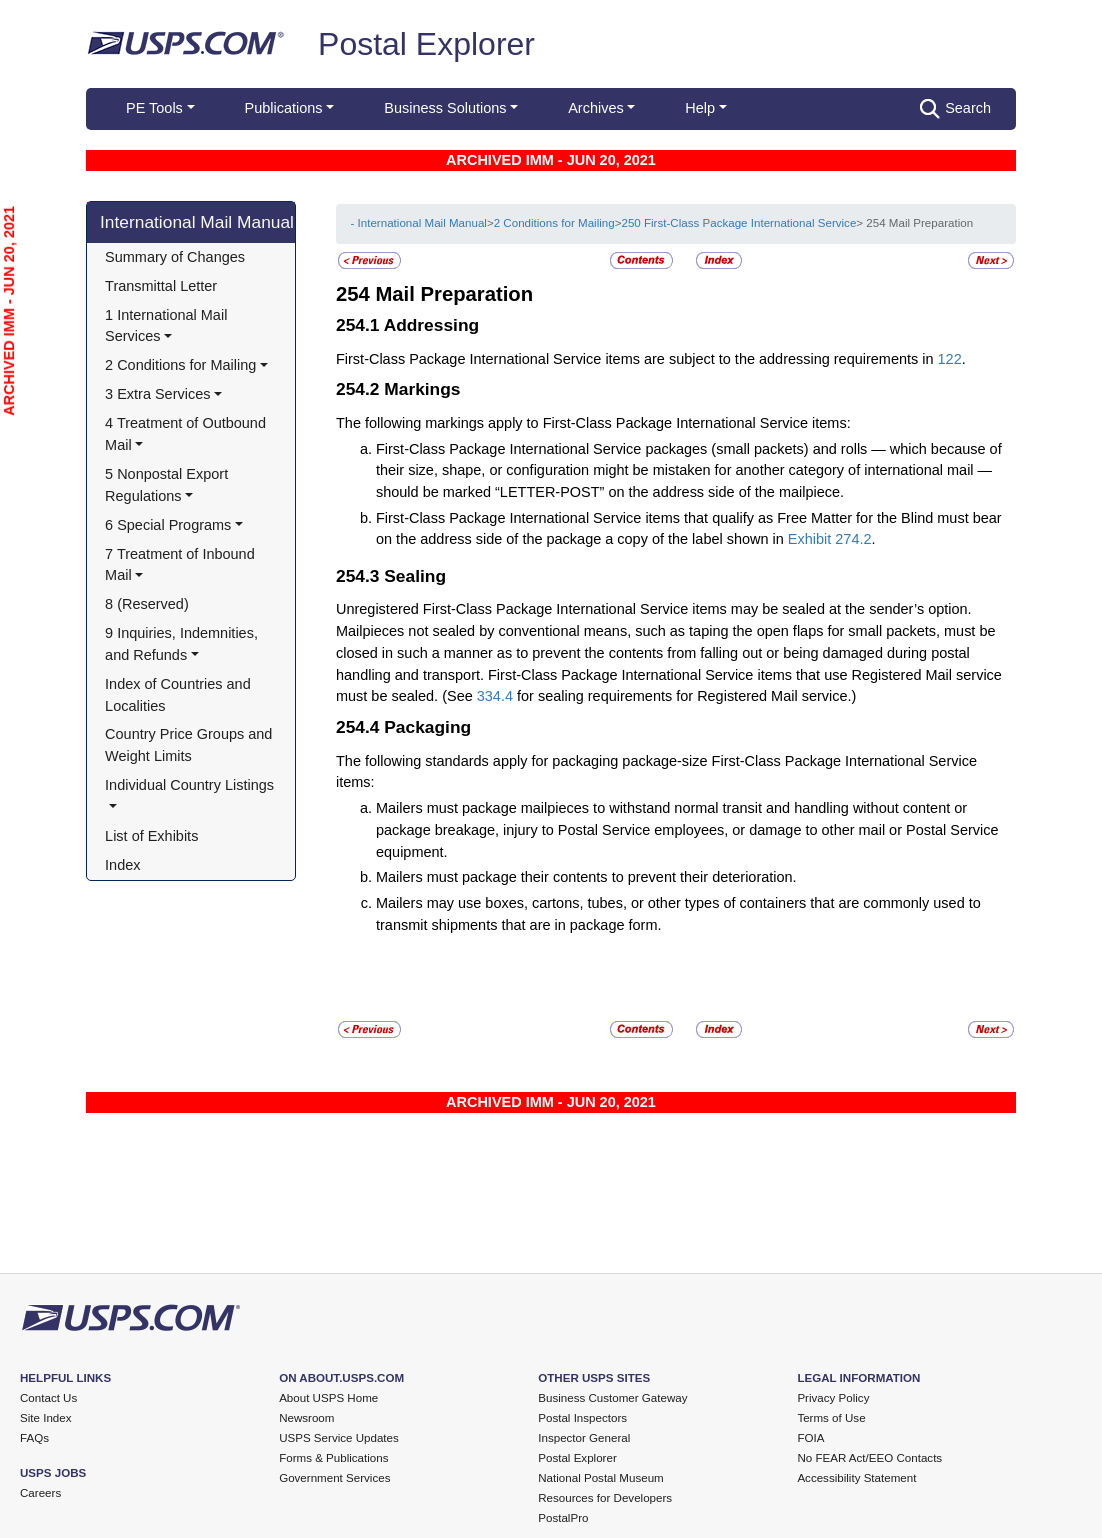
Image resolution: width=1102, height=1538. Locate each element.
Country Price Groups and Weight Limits (190, 745)
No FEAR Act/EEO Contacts (869, 1458)
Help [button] (700, 108)
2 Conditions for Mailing (554, 223)
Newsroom (306, 1418)
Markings (422, 389)
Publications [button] (284, 108)
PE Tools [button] (154, 108)
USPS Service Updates (339, 1438)
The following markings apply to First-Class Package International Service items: (593, 423)
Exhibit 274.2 (830, 539)
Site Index (46, 1418)
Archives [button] (595, 108)
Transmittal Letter (161, 286)
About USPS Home (328, 1398)
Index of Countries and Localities (180, 695)
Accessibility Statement (856, 1478)
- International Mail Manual (418, 223)
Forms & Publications (333, 1458)
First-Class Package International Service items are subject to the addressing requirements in (637, 359)
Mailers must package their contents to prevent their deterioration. (586, 877)
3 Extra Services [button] (157, 394)
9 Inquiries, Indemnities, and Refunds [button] (183, 644)
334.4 (495, 696)
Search (955, 109)
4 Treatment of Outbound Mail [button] (187, 434)
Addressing (432, 325)
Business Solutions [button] (445, 108)
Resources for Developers (605, 1498)
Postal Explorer (426, 44)
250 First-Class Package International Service (738, 223)
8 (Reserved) (147, 604)
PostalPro (563, 1518)
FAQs (34, 1438)
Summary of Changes (175, 257)
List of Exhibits (151, 836)
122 (950, 359)
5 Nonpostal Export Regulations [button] (168, 485)
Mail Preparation (454, 294)
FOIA (810, 1438)
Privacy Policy (833, 1398)
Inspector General (584, 1438)
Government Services (334, 1478)
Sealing (415, 576)
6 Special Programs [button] (168, 525)
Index (122, 865)
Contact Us (48, 1398)
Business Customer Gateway (612, 1398)
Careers (40, 1493)
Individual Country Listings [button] (189, 785)
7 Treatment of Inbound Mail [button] (182, 565)
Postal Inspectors (582, 1418)
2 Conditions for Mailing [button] (180, 365)
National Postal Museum (601, 1478)
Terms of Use (831, 1418)
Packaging (427, 727)
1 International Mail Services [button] (168, 326)
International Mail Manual (197, 222)
